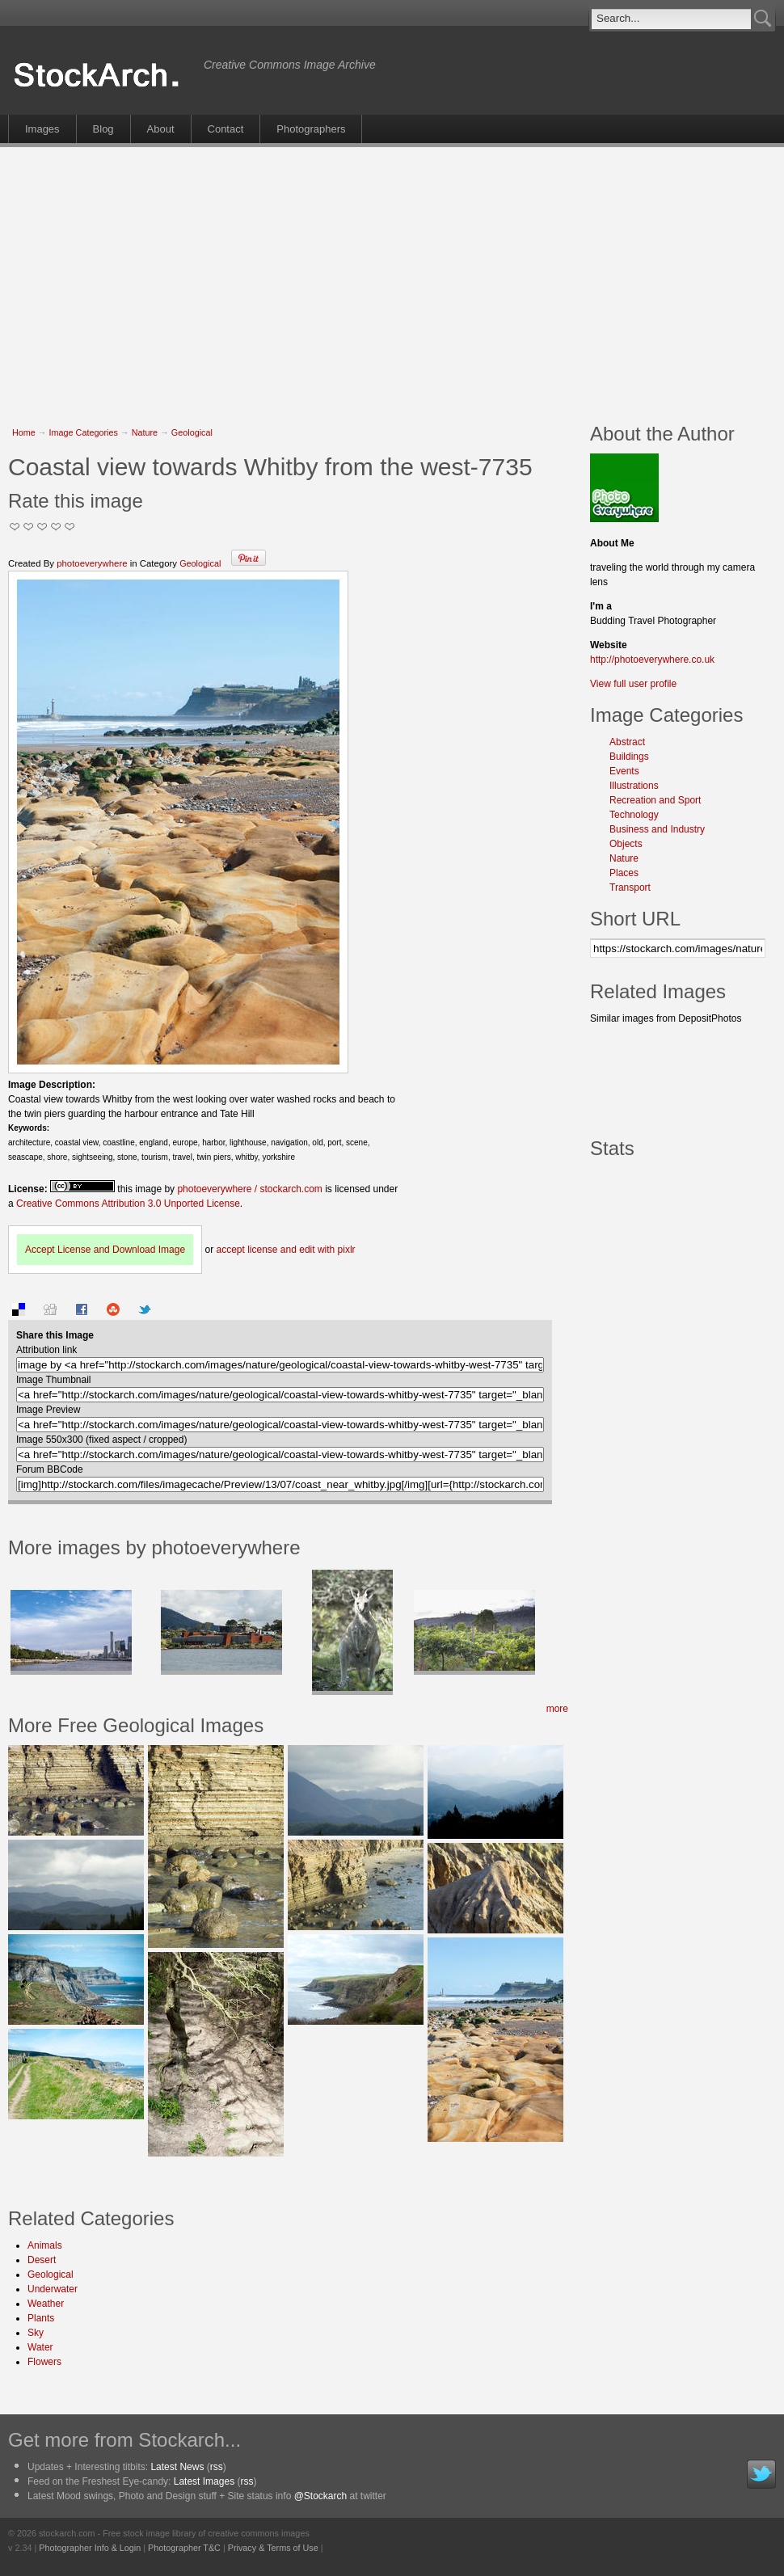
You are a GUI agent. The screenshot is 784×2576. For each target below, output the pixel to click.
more (557, 1708)
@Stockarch (321, 2496)
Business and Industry (657, 829)
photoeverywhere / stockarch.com (249, 1189)
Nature (145, 432)
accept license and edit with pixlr (285, 1249)
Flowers (44, 2361)
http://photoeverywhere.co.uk (652, 659)
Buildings (629, 756)
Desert (41, 2260)
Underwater (52, 2289)
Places (624, 873)
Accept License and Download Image (105, 1249)
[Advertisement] (374, 276)
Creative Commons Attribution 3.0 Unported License (128, 1203)
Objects (626, 844)
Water (40, 2347)
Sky (35, 2332)
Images (42, 129)
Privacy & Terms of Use (273, 2548)
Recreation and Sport (655, 800)
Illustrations (634, 785)
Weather (45, 2303)
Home (24, 432)
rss (216, 2467)
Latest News (177, 2467)
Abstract (627, 742)
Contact (226, 129)
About (161, 129)
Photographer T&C (184, 2548)
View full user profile (633, 683)
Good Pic (42, 527)
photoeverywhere (92, 563)
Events (624, 771)
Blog (103, 129)
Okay (29, 527)
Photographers (310, 129)
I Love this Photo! (70, 527)
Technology (634, 814)
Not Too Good (15, 527)
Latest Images (204, 2481)
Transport (630, 887)
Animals (44, 2245)
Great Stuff (56, 527)
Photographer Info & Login (90, 2548)
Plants (40, 2318)
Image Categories (83, 432)
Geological (192, 432)
